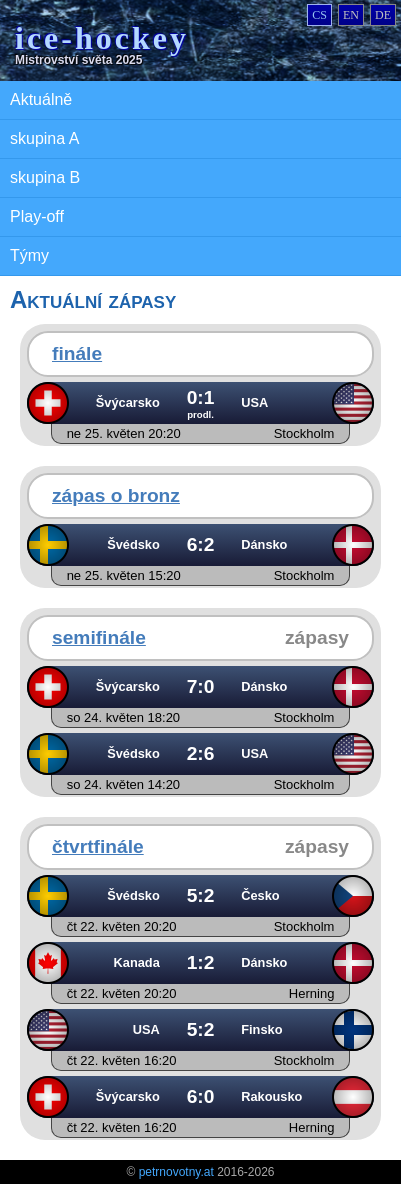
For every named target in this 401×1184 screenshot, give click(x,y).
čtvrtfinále (98, 846)
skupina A (44, 138)
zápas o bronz (116, 495)
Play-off (37, 216)
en (351, 15)
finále (77, 353)
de (383, 15)
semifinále (99, 637)
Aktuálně (41, 99)
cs (319, 15)
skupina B (45, 177)
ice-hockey (102, 38)
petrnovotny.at (176, 1172)
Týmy (29, 255)
